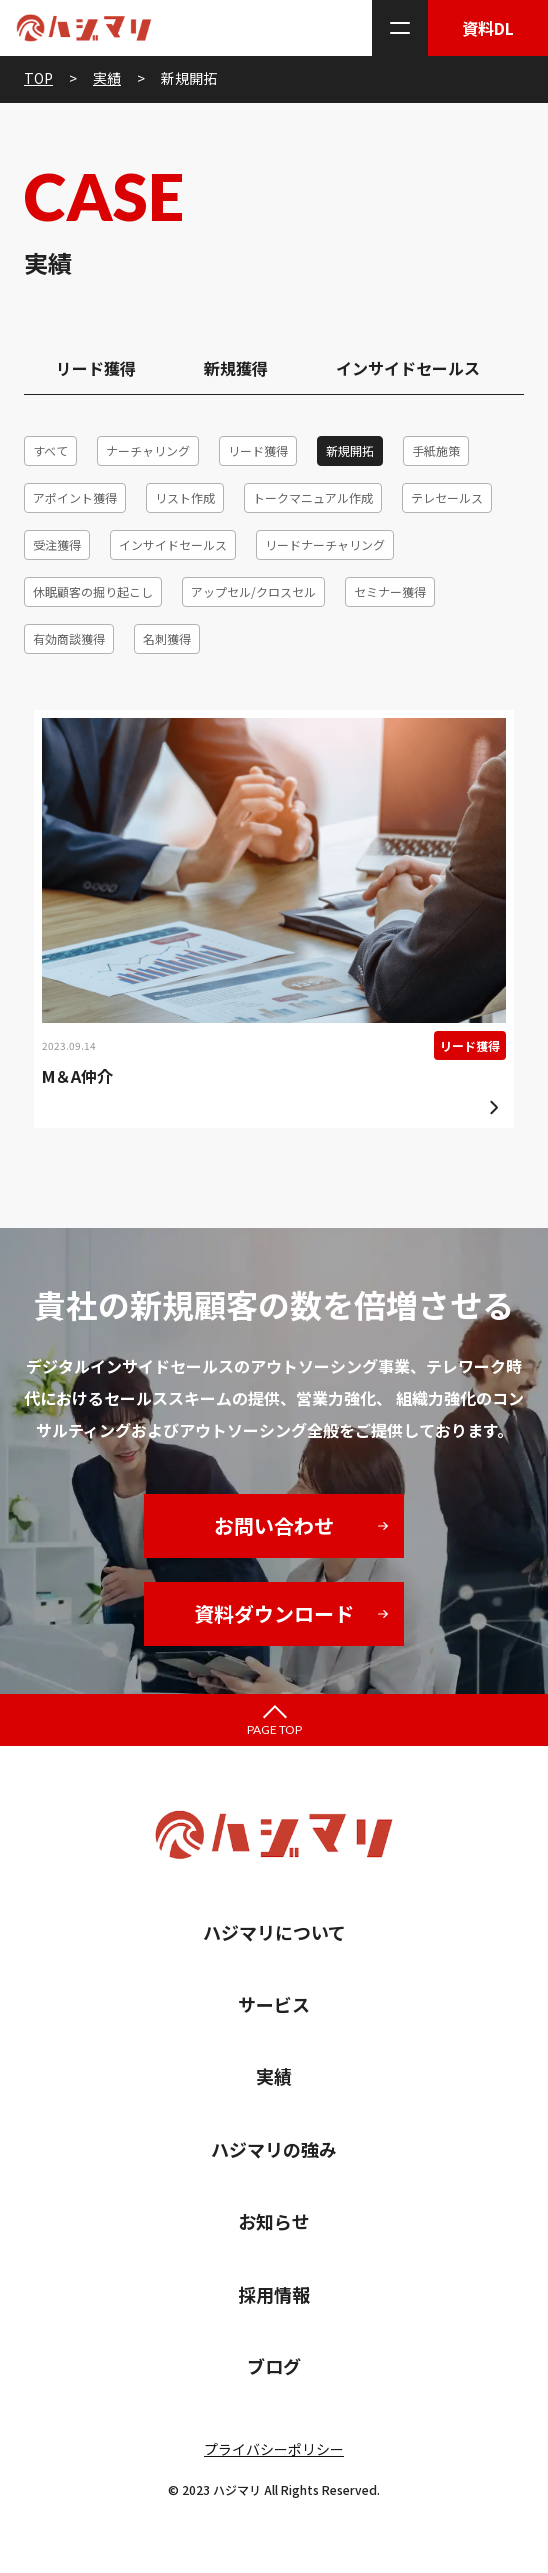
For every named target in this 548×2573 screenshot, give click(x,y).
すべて (50, 450)
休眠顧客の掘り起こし (93, 591)
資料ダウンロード (274, 1613)
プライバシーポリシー (274, 2449)
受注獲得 (57, 544)
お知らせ (274, 2221)
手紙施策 (436, 450)
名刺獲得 (167, 638)
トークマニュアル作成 (313, 497)
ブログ (274, 2366)
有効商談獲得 (69, 638)
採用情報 (274, 2294)
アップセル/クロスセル (253, 591)
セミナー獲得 (390, 591)
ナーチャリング (148, 450)
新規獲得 (236, 368)
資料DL (488, 28)
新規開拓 (350, 450)
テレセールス (447, 497)
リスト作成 (185, 497)
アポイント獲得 (75, 497)
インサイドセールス (408, 368)
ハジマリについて (274, 1932)
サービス (274, 2004)
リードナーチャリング (325, 544)
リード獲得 (96, 368)
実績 (274, 2076)
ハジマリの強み (274, 2149)
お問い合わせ (274, 1525)
